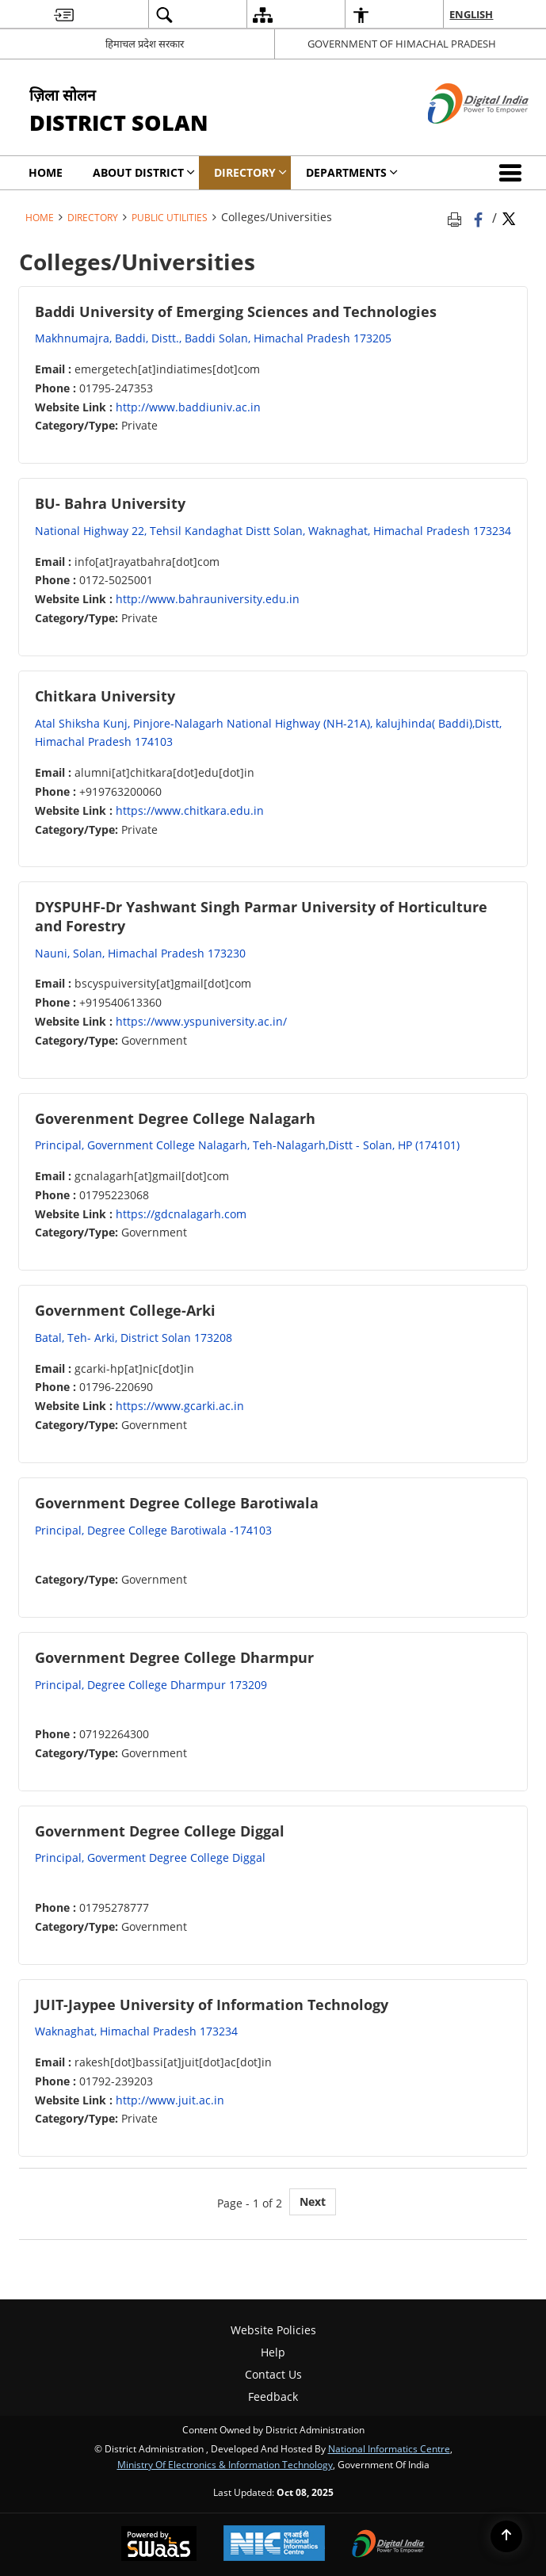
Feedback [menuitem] (273, 2396)
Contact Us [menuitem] (273, 2374)
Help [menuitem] (273, 2352)
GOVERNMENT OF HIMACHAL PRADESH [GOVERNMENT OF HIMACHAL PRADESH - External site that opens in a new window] (401, 43)
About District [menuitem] (144, 172)
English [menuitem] (471, 14)
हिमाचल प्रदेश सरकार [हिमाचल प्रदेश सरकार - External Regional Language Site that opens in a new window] (144, 43)
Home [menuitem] (46, 172)
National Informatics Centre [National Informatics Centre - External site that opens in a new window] (389, 2448)
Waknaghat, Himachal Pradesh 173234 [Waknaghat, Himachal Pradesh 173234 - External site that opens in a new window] (136, 2031)
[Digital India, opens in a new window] (388, 2545)
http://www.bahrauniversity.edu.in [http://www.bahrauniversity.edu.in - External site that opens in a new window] (208, 598)
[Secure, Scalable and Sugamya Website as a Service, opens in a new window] (158, 2545)
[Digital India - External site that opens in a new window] (458, 136)
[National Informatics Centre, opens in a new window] (274, 2544)
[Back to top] (506, 2536)
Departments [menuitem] (352, 172)
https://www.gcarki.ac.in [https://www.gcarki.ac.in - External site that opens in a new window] (180, 1405)
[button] (513, 172)
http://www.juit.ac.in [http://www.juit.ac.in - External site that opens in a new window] (170, 2100)
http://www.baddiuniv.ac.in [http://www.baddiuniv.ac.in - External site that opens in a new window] (188, 407)
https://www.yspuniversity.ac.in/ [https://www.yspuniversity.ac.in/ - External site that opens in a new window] (201, 1021)
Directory (92, 217)
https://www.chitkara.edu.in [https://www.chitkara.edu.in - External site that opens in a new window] (190, 810)
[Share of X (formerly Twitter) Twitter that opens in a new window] (508, 217)
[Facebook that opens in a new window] (480, 217)
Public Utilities (170, 217)
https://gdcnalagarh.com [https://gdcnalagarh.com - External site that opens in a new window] (181, 1213)
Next (313, 2201)
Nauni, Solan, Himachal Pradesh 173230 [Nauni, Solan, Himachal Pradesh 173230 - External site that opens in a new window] (140, 953)
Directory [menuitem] (250, 172)
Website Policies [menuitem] (273, 2329)
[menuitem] (64, 14)
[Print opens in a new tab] (457, 217)
